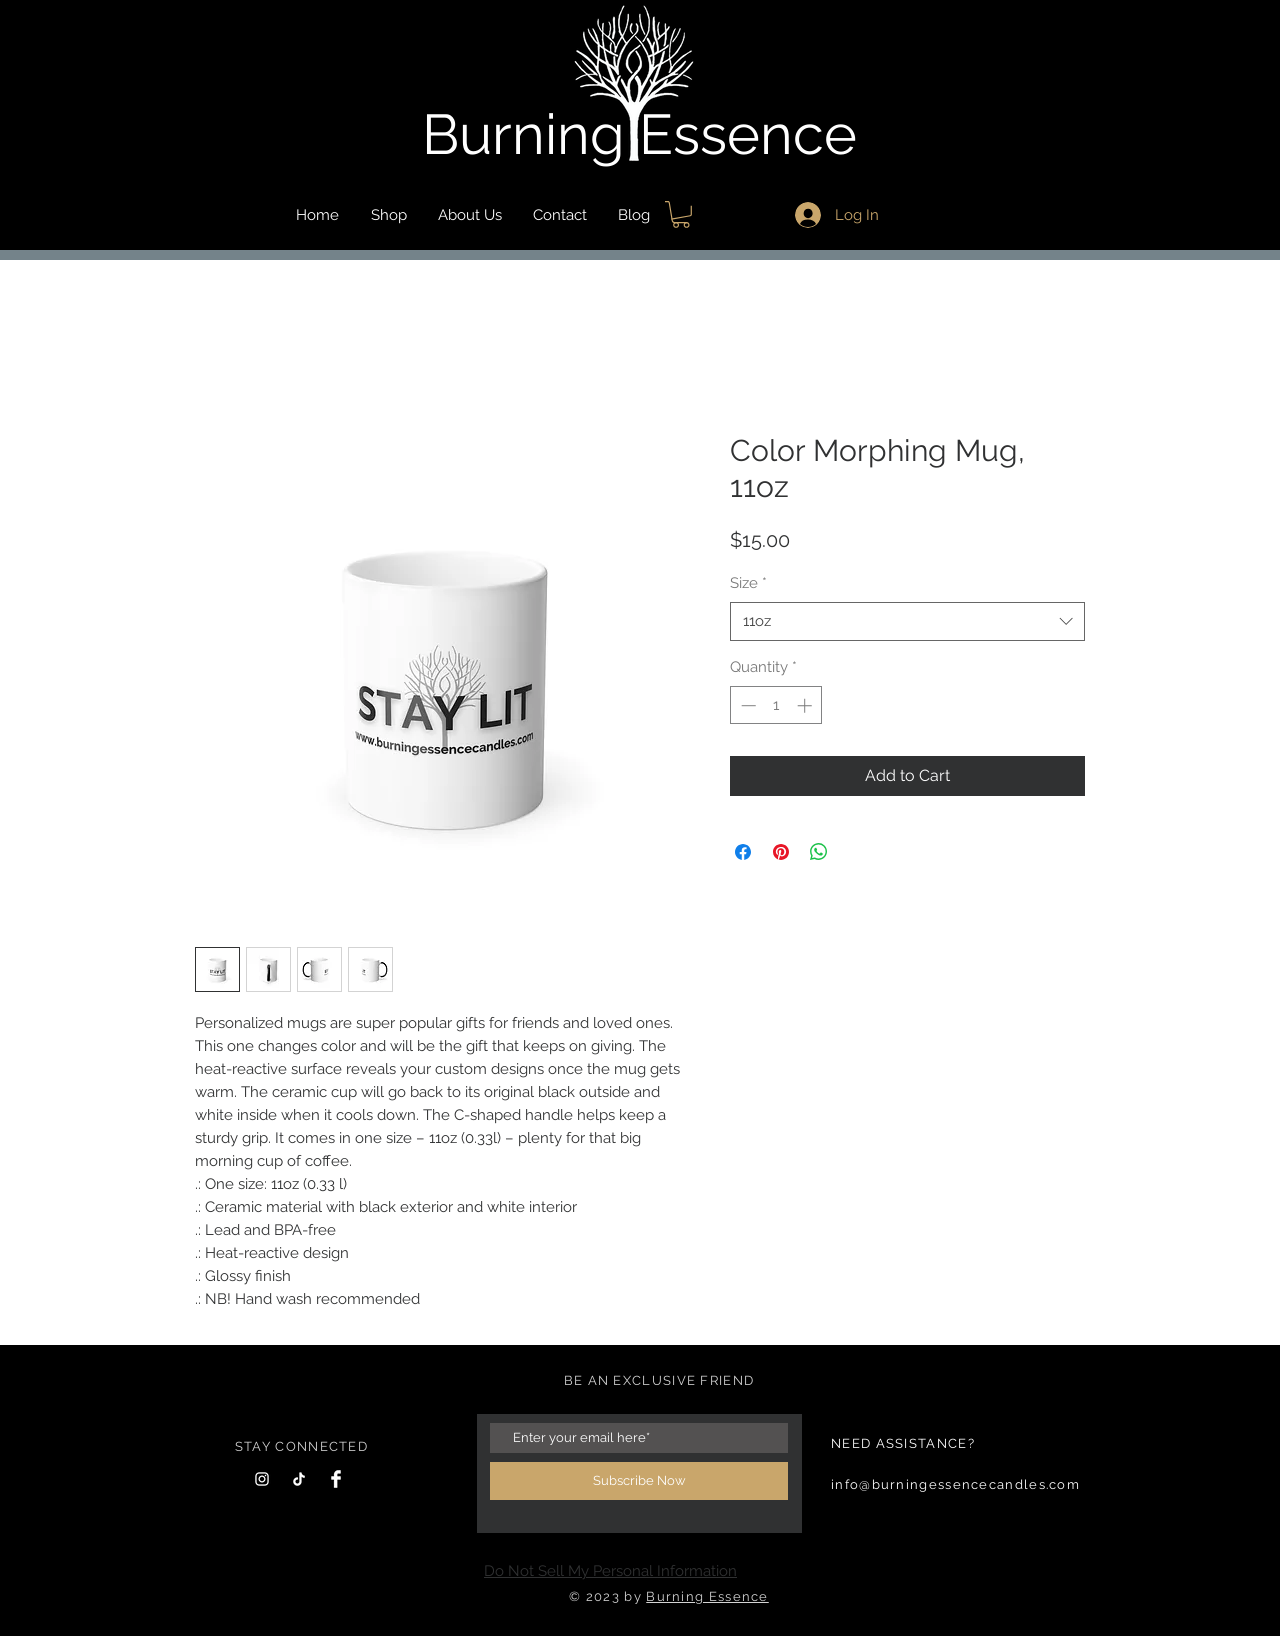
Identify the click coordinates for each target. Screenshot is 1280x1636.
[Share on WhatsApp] (819, 852)
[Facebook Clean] (336, 1479)
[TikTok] (299, 1479)
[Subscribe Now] (639, 1481)
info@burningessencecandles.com (955, 1484)
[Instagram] (262, 1479)
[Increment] (806, 705)
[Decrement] (746, 705)
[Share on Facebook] (743, 852)
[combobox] (907, 621)
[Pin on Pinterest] (781, 852)
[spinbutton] (776, 705)
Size (748, 583)
